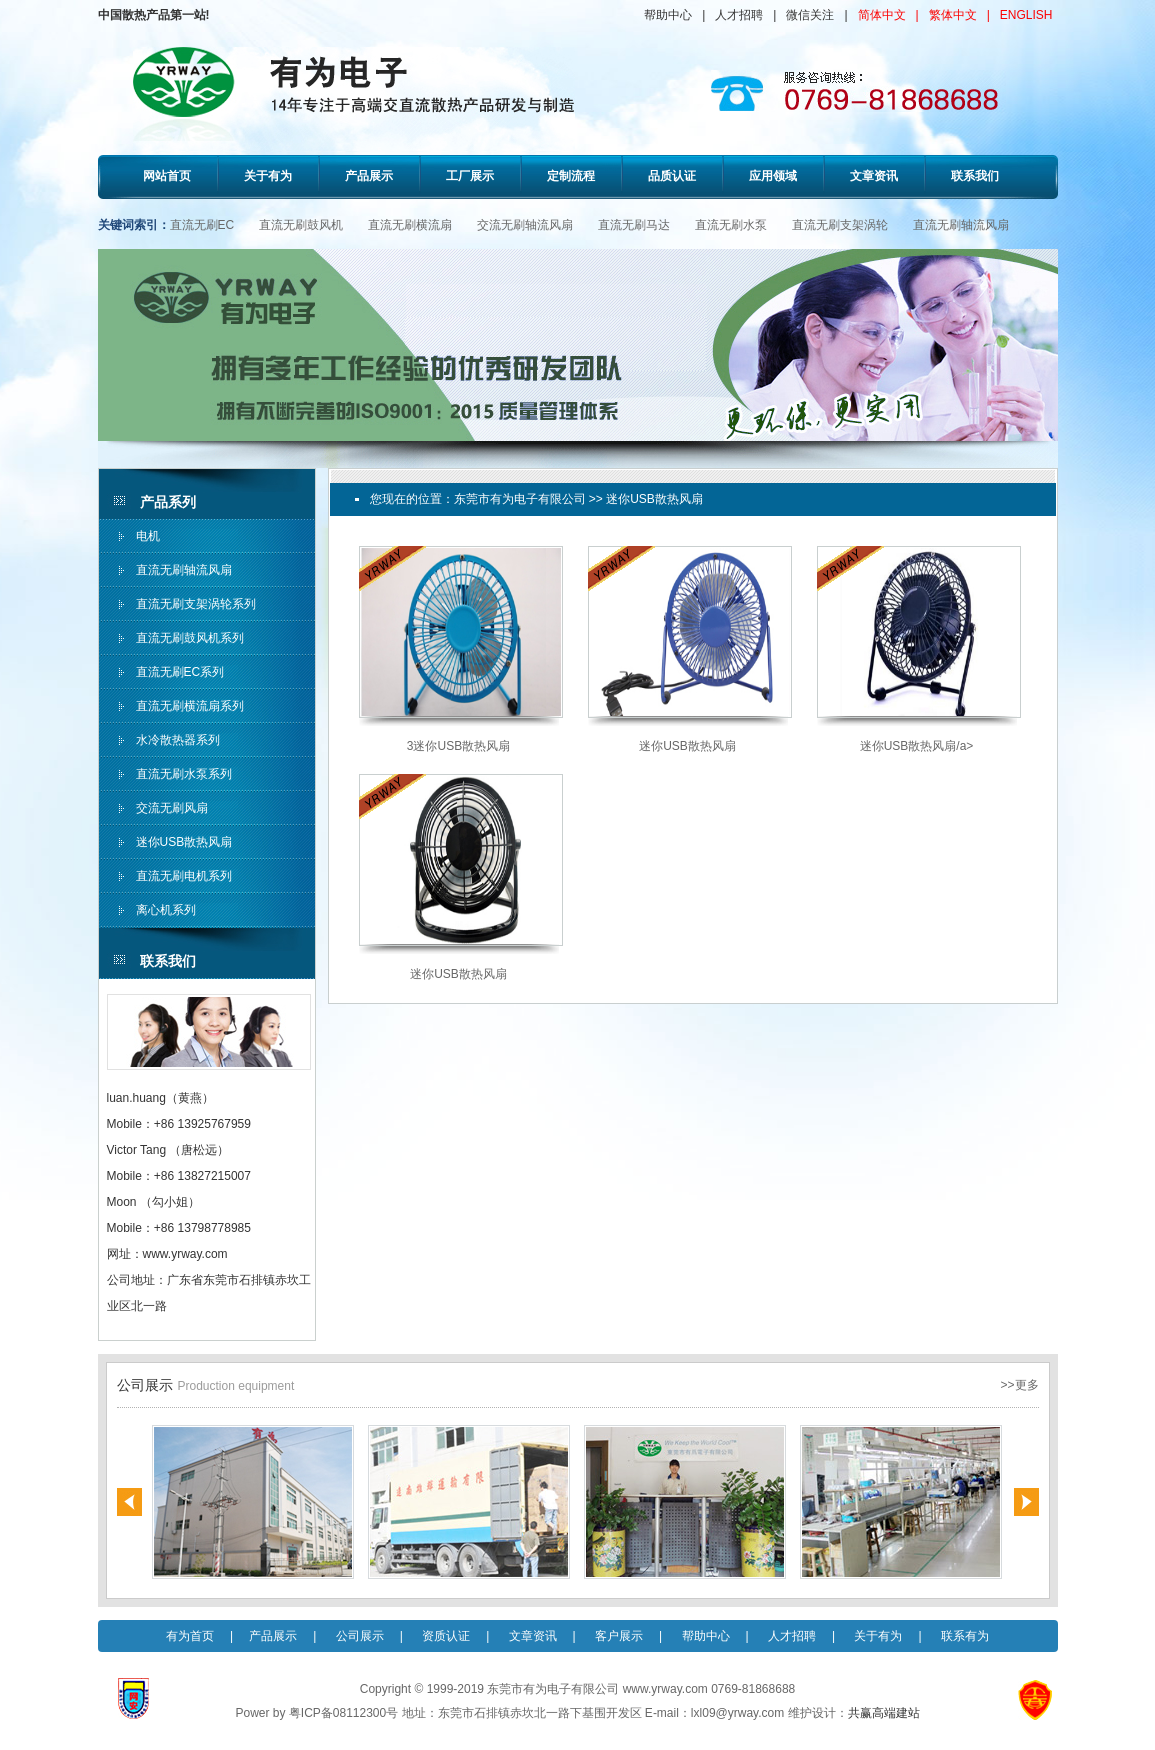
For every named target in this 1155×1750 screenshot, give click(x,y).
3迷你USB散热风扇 (458, 746)
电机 (148, 536)
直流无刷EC (202, 225)
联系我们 (975, 176)
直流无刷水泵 (731, 225)
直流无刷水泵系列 (184, 774)
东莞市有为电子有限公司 (520, 499)
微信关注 (810, 15)
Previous (129, 1502)
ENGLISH (1026, 15)
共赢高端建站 (884, 1713)
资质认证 (446, 1636)
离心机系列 (166, 910)
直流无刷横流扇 (410, 225)
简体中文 (882, 15)
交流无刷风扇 (172, 808)
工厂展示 (470, 176)
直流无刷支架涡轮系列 (196, 604)
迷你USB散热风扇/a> (917, 746)
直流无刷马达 (634, 225)
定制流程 (571, 176)
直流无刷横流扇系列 (190, 706)
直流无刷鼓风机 (301, 225)
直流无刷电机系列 (184, 876)
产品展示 (369, 176)
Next (1026, 1502)
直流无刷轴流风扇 (961, 225)
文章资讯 (874, 176)
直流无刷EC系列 (180, 672)
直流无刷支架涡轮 (840, 225)
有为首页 (190, 1636)
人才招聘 (739, 15)
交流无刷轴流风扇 (525, 225)
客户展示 (619, 1636)
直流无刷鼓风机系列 (190, 638)
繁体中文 (953, 15)
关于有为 (268, 176)
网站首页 (167, 176)
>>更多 (1019, 1385)
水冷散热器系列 (178, 740)
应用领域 (773, 176)
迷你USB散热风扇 (184, 842)
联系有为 (965, 1636)
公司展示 (360, 1636)
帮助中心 (668, 15)
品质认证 (672, 176)
